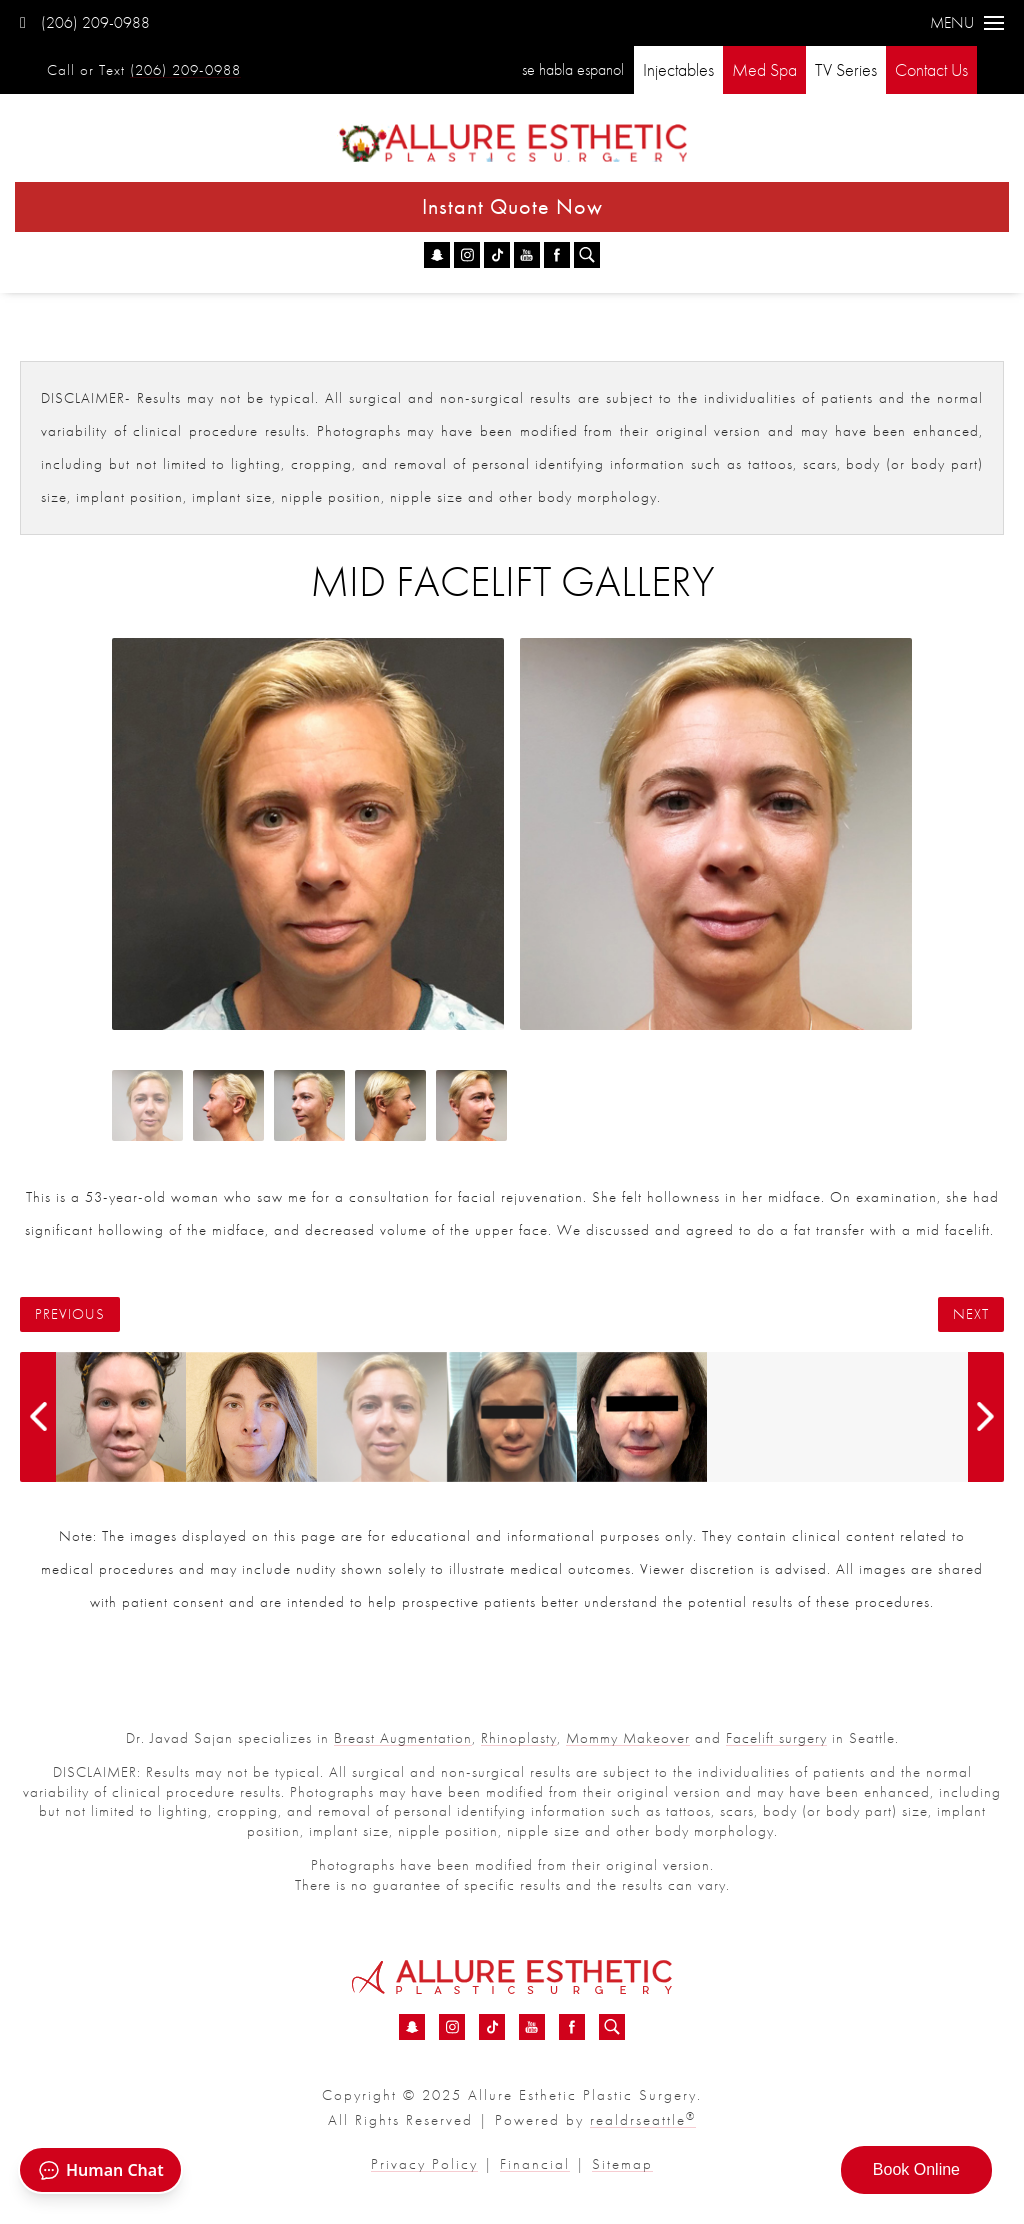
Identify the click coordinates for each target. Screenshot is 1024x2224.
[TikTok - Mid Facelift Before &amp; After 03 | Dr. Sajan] (497, 255)
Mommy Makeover (628, 1738)
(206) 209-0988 (85, 22)
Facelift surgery (776, 1738)
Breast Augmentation (403, 1738)
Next (971, 1314)
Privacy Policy (424, 2164)
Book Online (916, 2169)
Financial (535, 2164)
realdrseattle (643, 2120)
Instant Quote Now (512, 206)
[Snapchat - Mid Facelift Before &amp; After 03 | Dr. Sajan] (437, 255)
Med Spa (764, 69)
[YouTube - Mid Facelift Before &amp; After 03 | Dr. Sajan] (527, 255)
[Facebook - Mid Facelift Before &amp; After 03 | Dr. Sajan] (557, 255)
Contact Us (931, 69)
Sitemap (622, 2164)
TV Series (846, 69)
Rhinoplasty (519, 1738)
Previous (70, 1314)
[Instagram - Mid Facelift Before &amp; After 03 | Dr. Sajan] (467, 255)
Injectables (678, 69)
